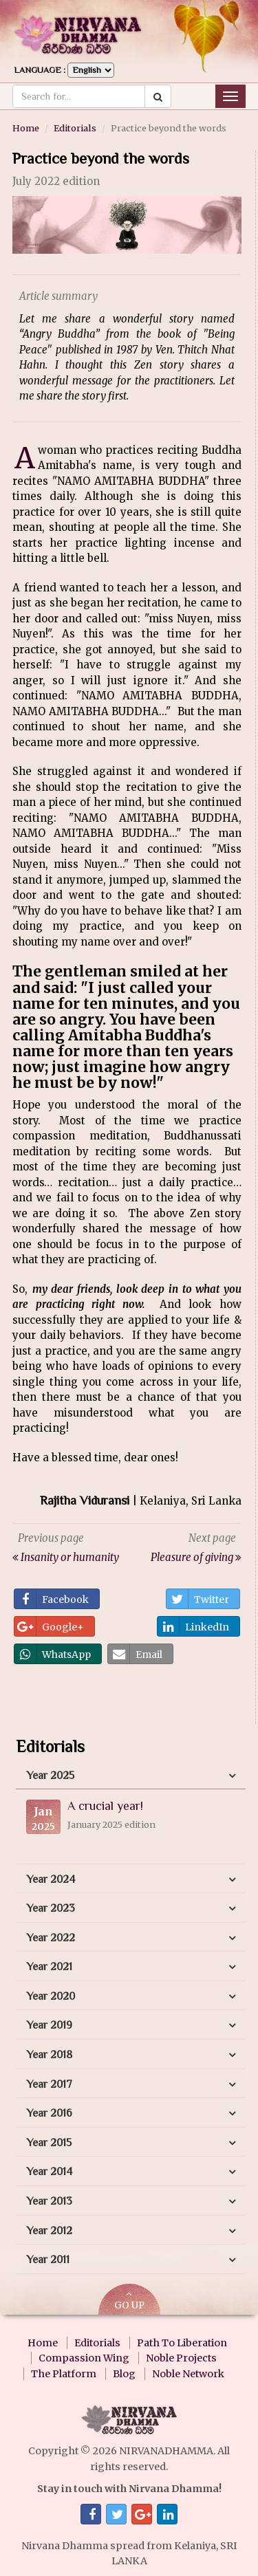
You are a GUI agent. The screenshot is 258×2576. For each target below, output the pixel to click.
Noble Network (188, 2374)
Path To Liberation (182, 2343)
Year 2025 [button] (50, 1775)
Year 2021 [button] (49, 1967)
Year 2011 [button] (47, 2259)
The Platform (63, 2374)
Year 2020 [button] (50, 1996)
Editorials (75, 127)
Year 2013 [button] (49, 2201)
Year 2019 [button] (49, 2025)
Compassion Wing (84, 2358)
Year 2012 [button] (49, 2231)
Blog (124, 2374)
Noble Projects (181, 2358)
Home (25, 127)
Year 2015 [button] (49, 2143)
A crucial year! (105, 1806)
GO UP (129, 2300)
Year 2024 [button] (50, 1879)
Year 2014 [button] (49, 2171)
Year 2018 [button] (49, 2055)
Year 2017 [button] (49, 2084)
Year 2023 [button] (50, 1908)
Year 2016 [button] (49, 2113)
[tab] (131, 1776)
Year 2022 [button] (50, 1938)
